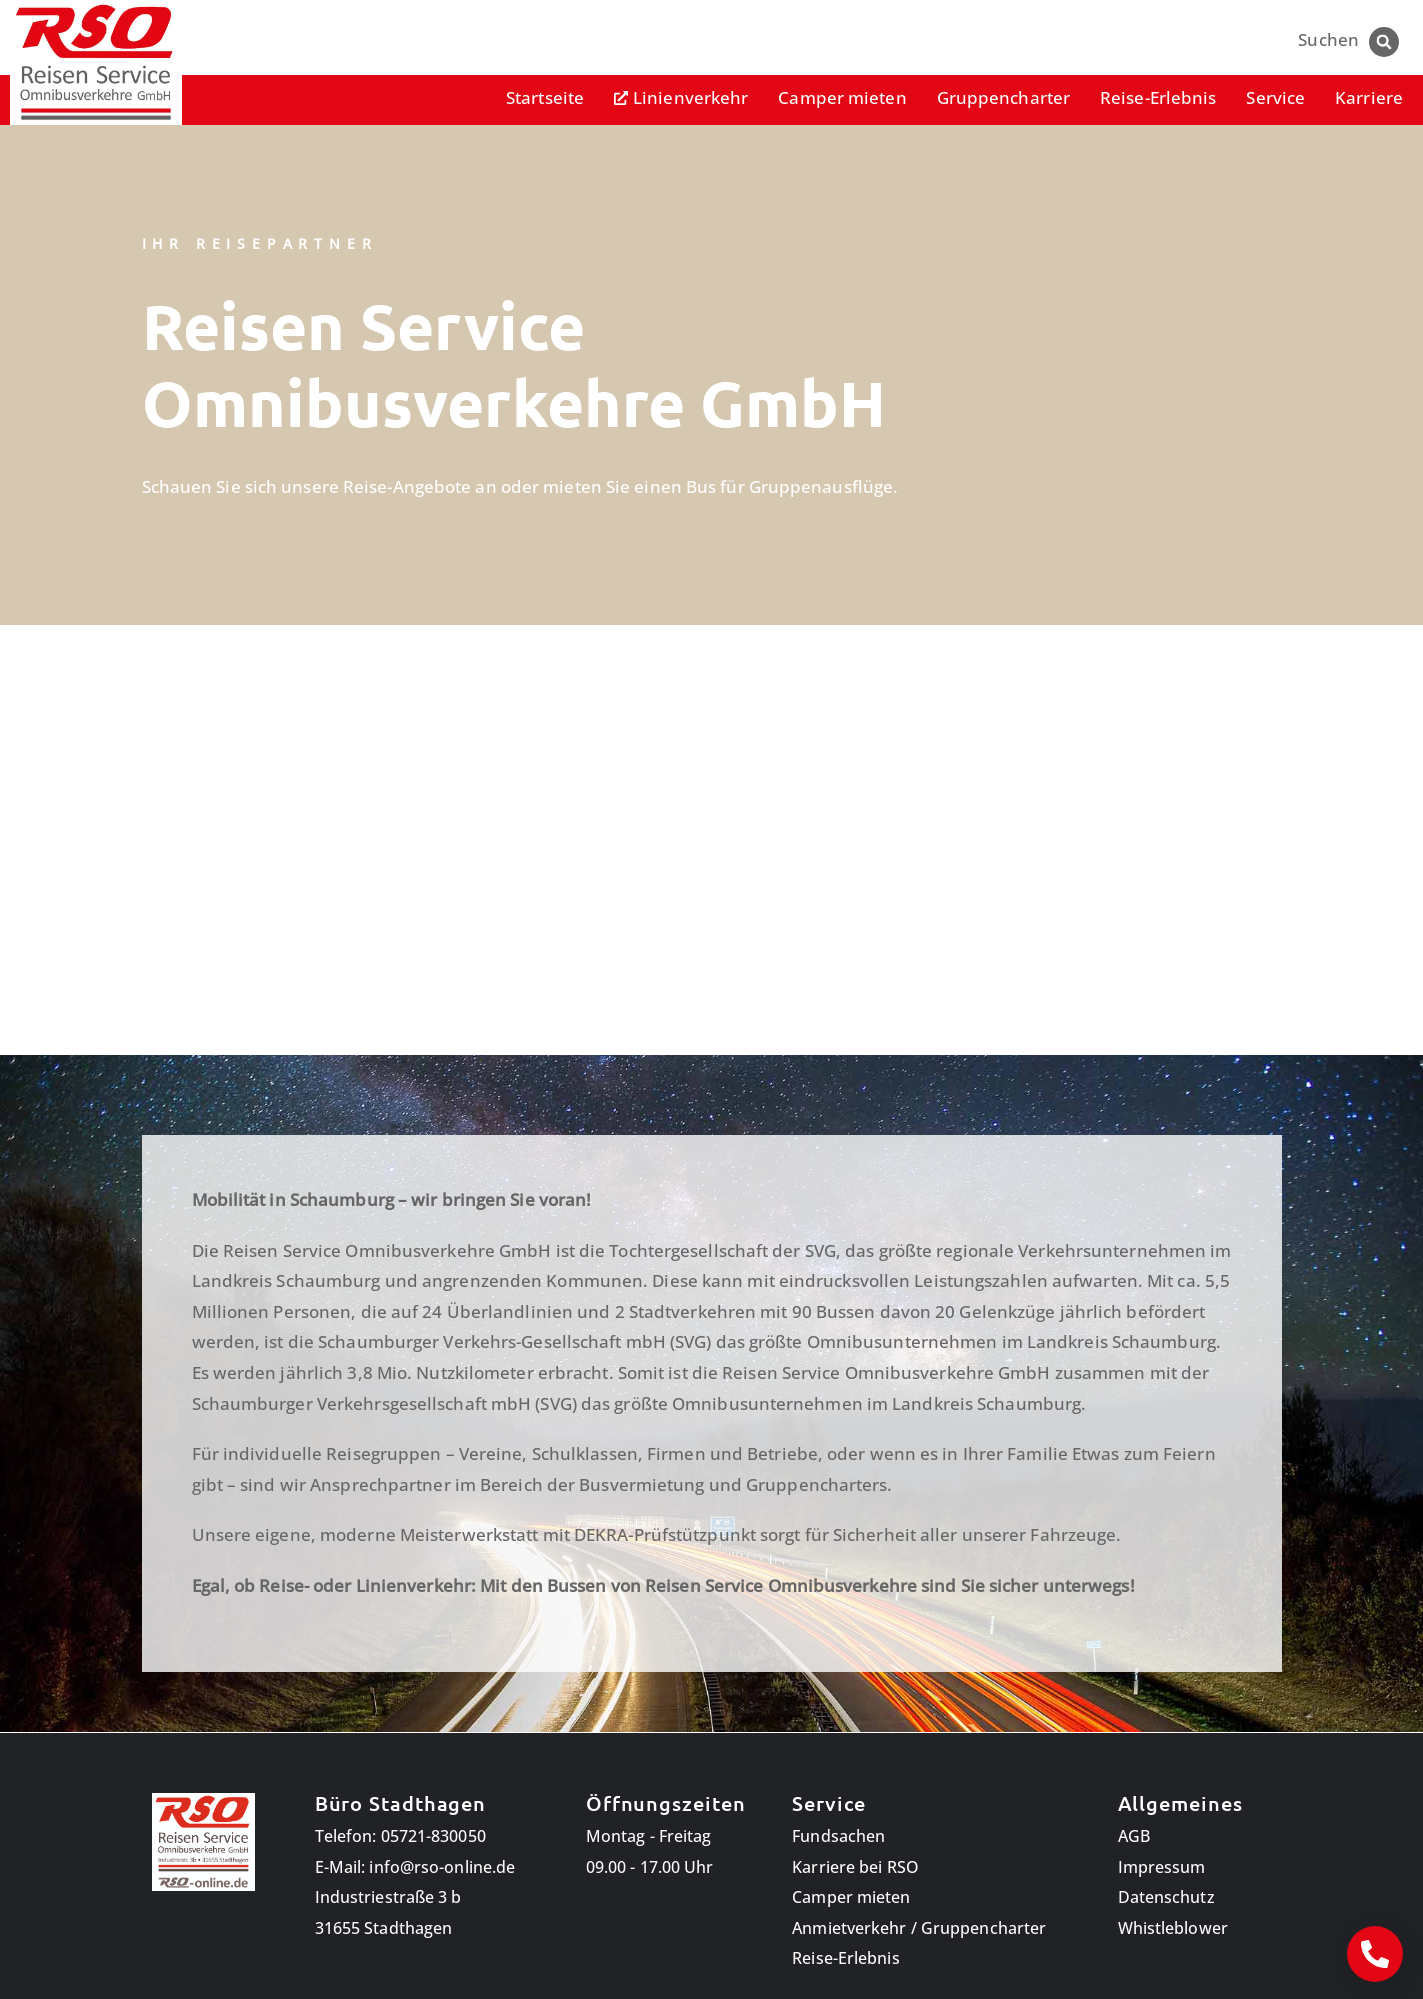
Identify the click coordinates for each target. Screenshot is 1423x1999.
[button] (1384, 42)
